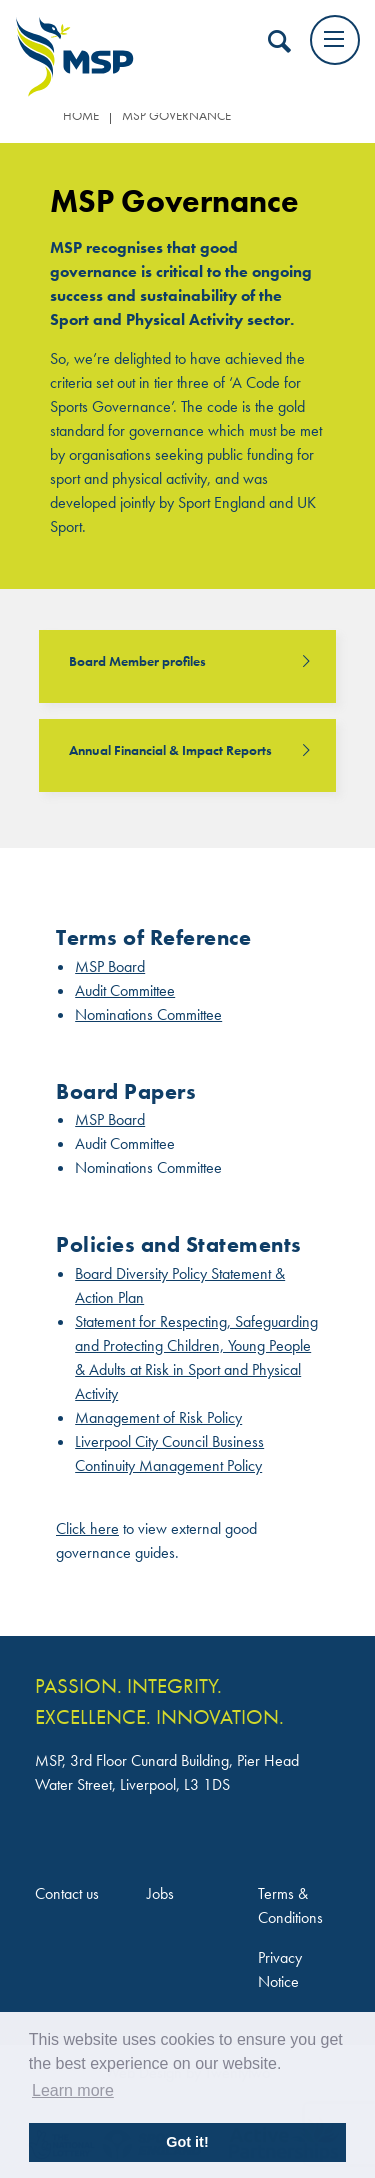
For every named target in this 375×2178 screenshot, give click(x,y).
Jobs (160, 1893)
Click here (87, 1528)
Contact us (67, 1893)
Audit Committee (125, 990)
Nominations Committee (148, 1014)
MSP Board (110, 966)
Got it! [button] (187, 2142)
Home (81, 115)
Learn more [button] (73, 2090)
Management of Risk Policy (158, 1417)
